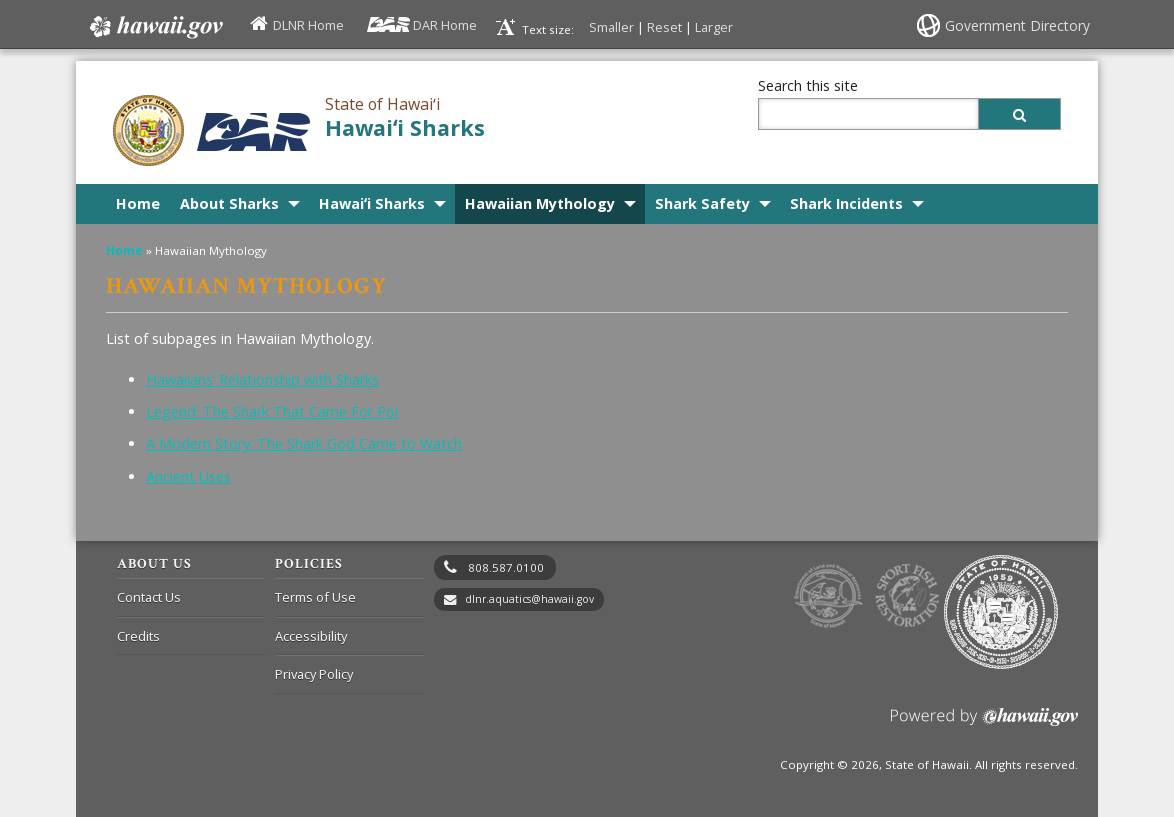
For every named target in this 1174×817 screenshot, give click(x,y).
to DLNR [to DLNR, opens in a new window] (828, 596)
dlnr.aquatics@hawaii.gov (529, 599)
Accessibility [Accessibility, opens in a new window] (311, 636)
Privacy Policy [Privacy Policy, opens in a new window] (314, 674)
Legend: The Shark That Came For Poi (272, 411)
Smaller (611, 27)
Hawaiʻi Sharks (405, 127)
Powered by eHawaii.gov (984, 724)
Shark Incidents (846, 203)
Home (138, 203)
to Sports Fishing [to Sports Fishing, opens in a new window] (907, 596)
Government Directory (1017, 25)
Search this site (808, 85)
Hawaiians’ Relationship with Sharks (262, 379)
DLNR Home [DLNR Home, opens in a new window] (308, 25)
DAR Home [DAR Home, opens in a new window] (445, 25)
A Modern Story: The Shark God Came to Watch (304, 443)
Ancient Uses (188, 476)
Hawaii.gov (154, 27)
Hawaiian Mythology (540, 203)
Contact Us (149, 597)
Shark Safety (702, 203)
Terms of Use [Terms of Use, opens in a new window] (315, 597)
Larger (714, 27)
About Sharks (229, 203)
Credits (138, 636)
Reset (664, 27)
